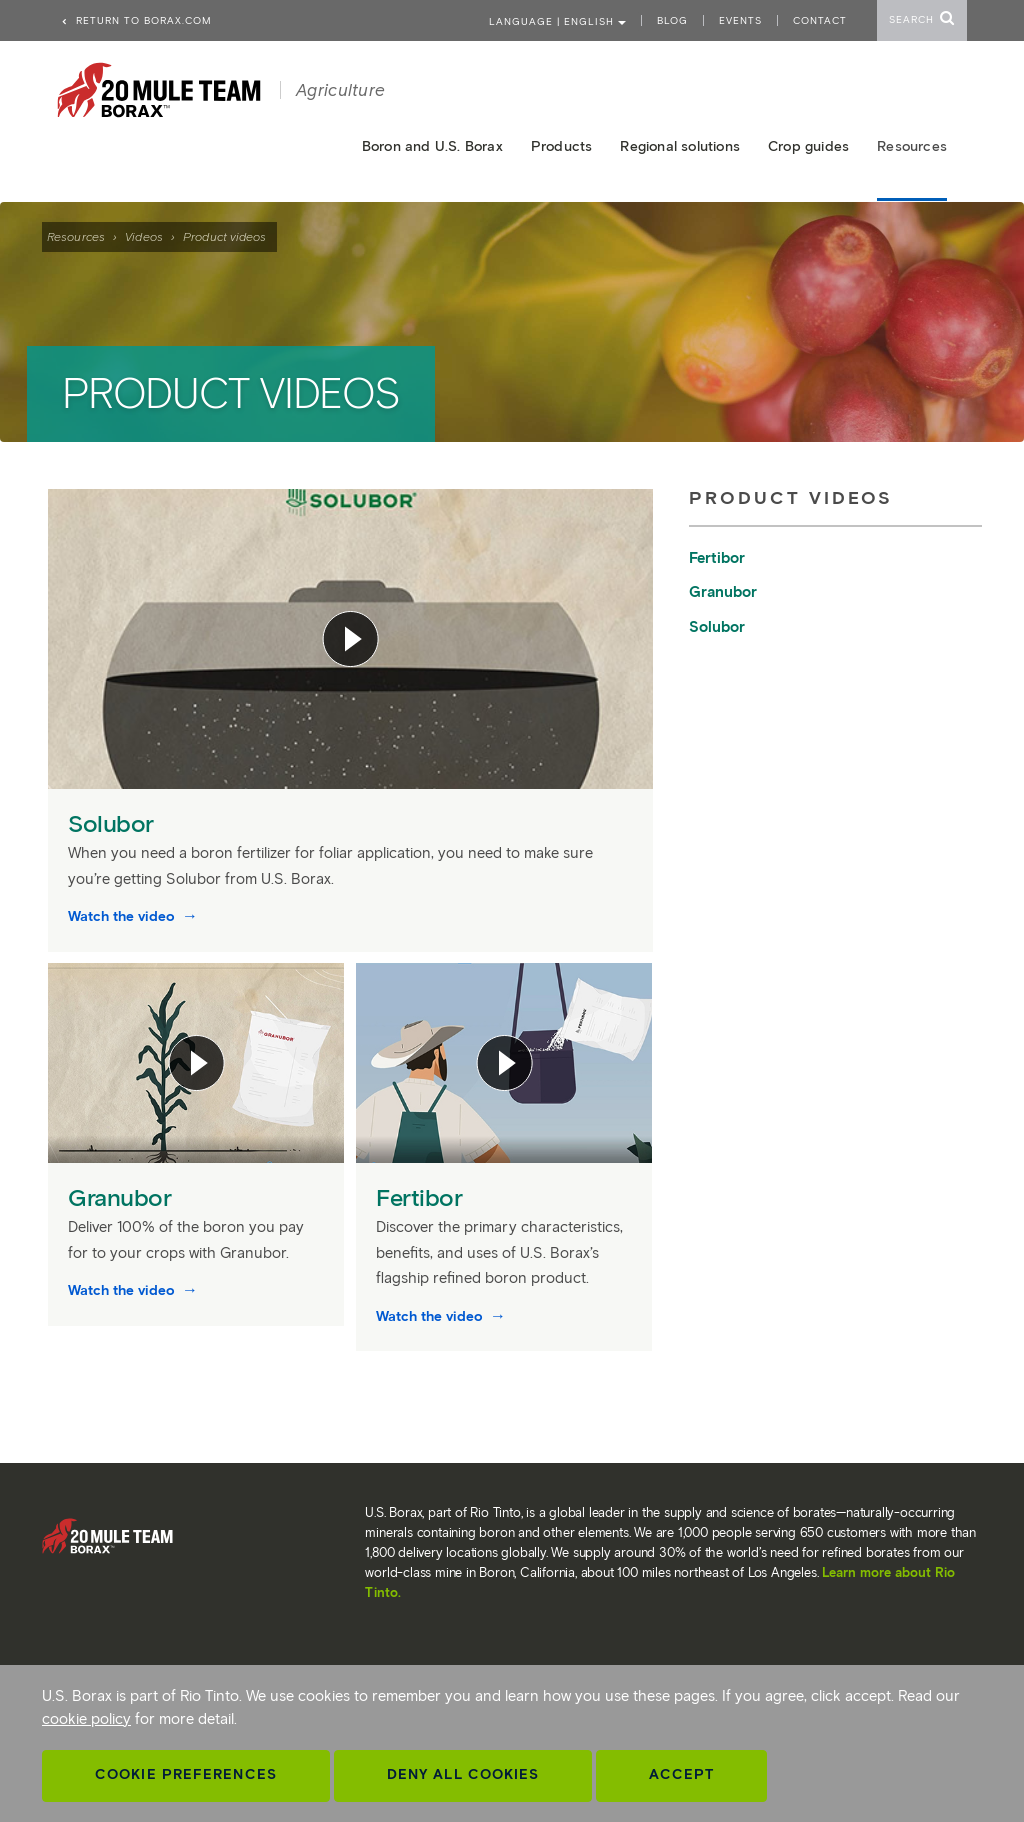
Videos (144, 236)
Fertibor (422, 1197)
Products (562, 146)
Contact (820, 20)
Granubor (123, 1197)
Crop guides (808, 146)
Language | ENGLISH (557, 21)
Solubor (114, 823)
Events (740, 20)
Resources (76, 236)
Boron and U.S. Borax (432, 146)
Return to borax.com (136, 20)
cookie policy (86, 1719)
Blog (672, 20)
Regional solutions (680, 146)
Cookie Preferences (186, 1774)
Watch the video (123, 916)
